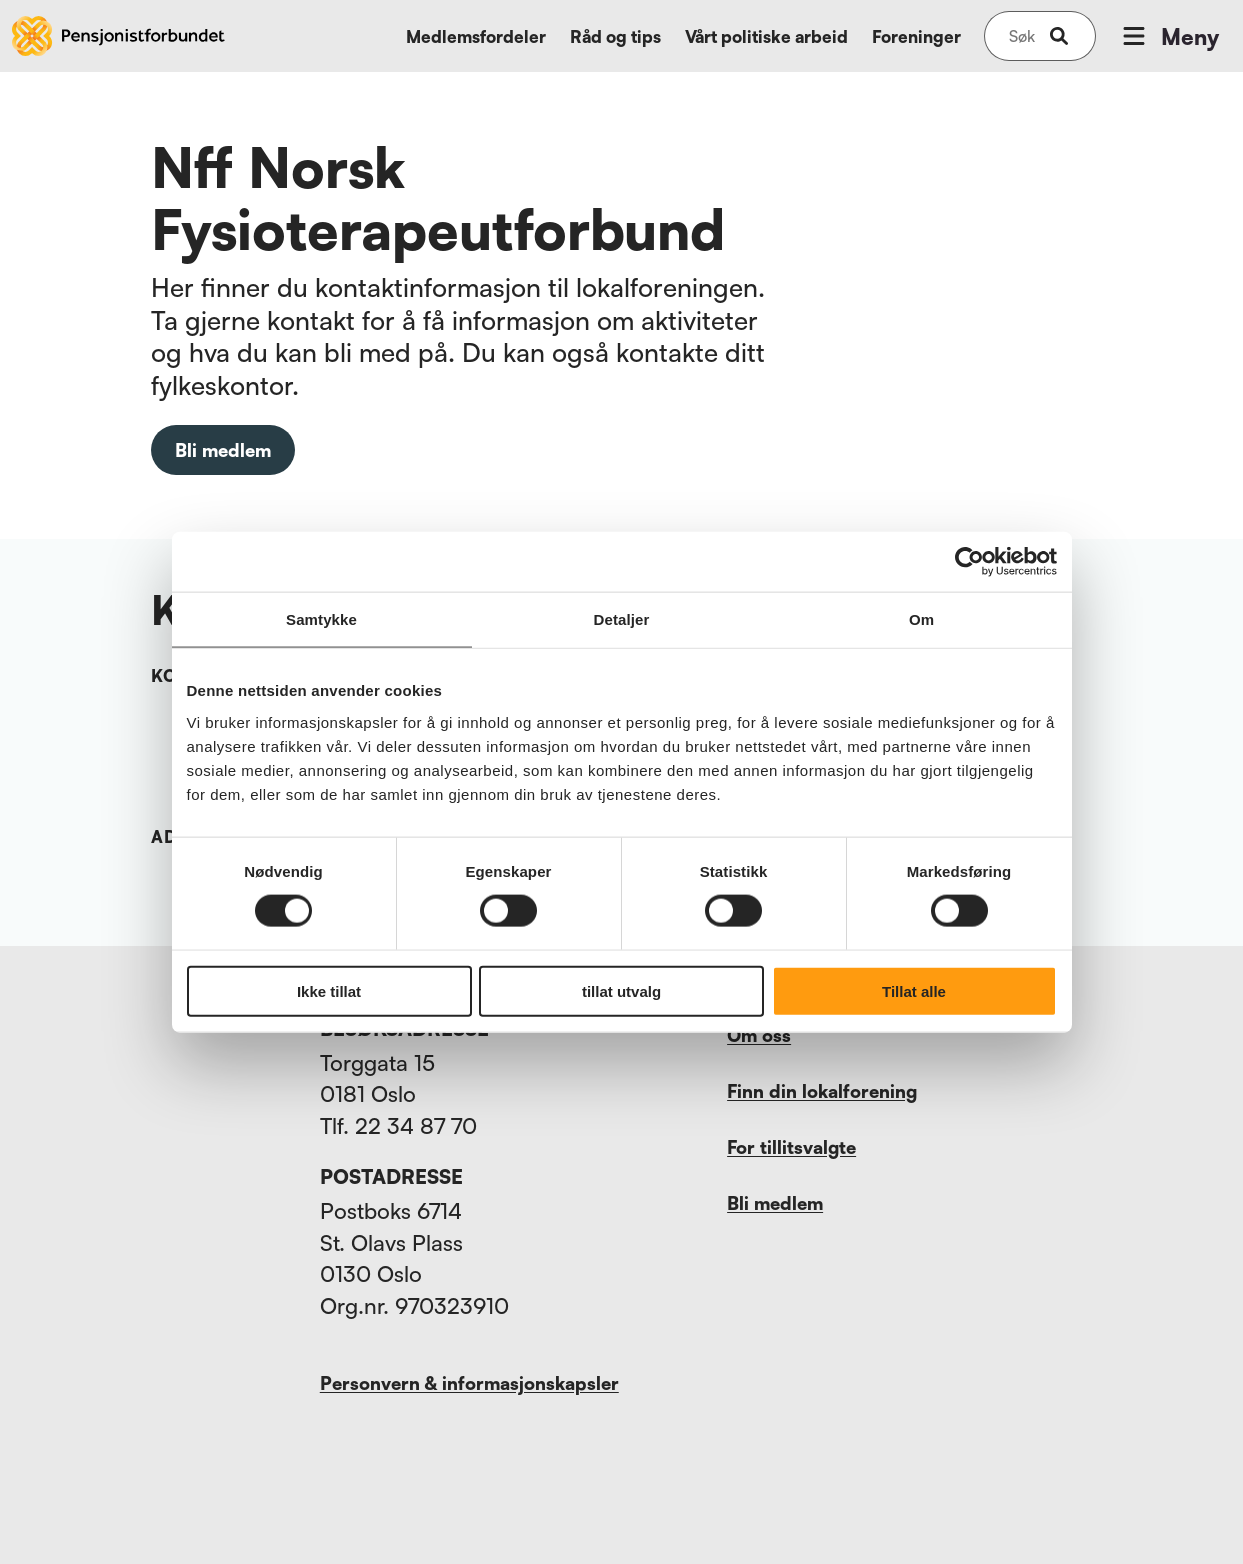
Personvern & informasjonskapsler (469, 1383)
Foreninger (916, 36)
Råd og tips (615, 36)
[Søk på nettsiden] (1022, 36)
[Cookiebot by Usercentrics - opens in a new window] (969, 562)
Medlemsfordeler (476, 36)
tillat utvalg (621, 990)
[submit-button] (1059, 36)
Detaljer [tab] (622, 619)
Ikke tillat (329, 990)
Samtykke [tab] (321, 619)
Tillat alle (914, 990)
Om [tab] (921, 619)
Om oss (759, 1035)
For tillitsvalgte (791, 1147)
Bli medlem (223, 450)
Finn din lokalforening (822, 1091)
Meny (1169, 36)
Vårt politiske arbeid (766, 36)
